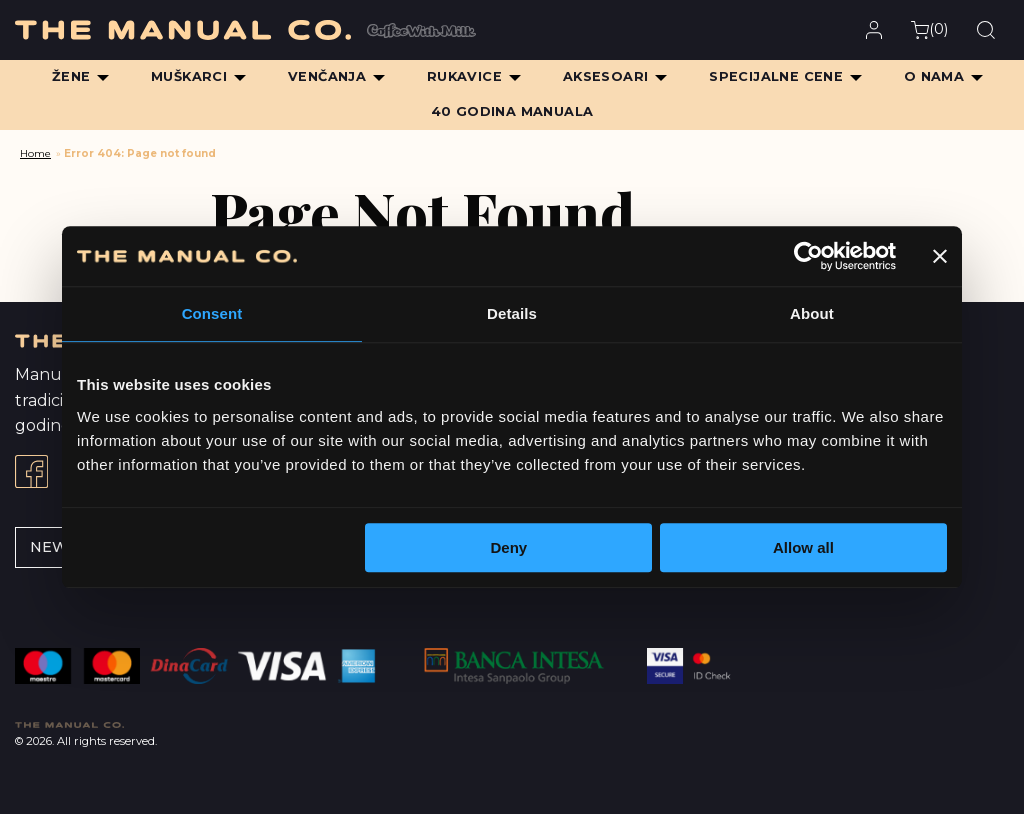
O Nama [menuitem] (934, 76)
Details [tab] (512, 313)
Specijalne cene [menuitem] (776, 76)
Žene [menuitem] (71, 76)
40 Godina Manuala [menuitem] (512, 111)
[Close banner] (940, 256)
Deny (509, 547)
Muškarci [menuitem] (189, 76)
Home (35, 153)
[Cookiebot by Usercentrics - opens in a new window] (808, 256)
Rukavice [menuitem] (464, 76)
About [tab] (812, 313)
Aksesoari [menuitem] (606, 76)
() (929, 29)
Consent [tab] (212, 313)
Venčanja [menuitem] (327, 76)
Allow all (803, 547)
